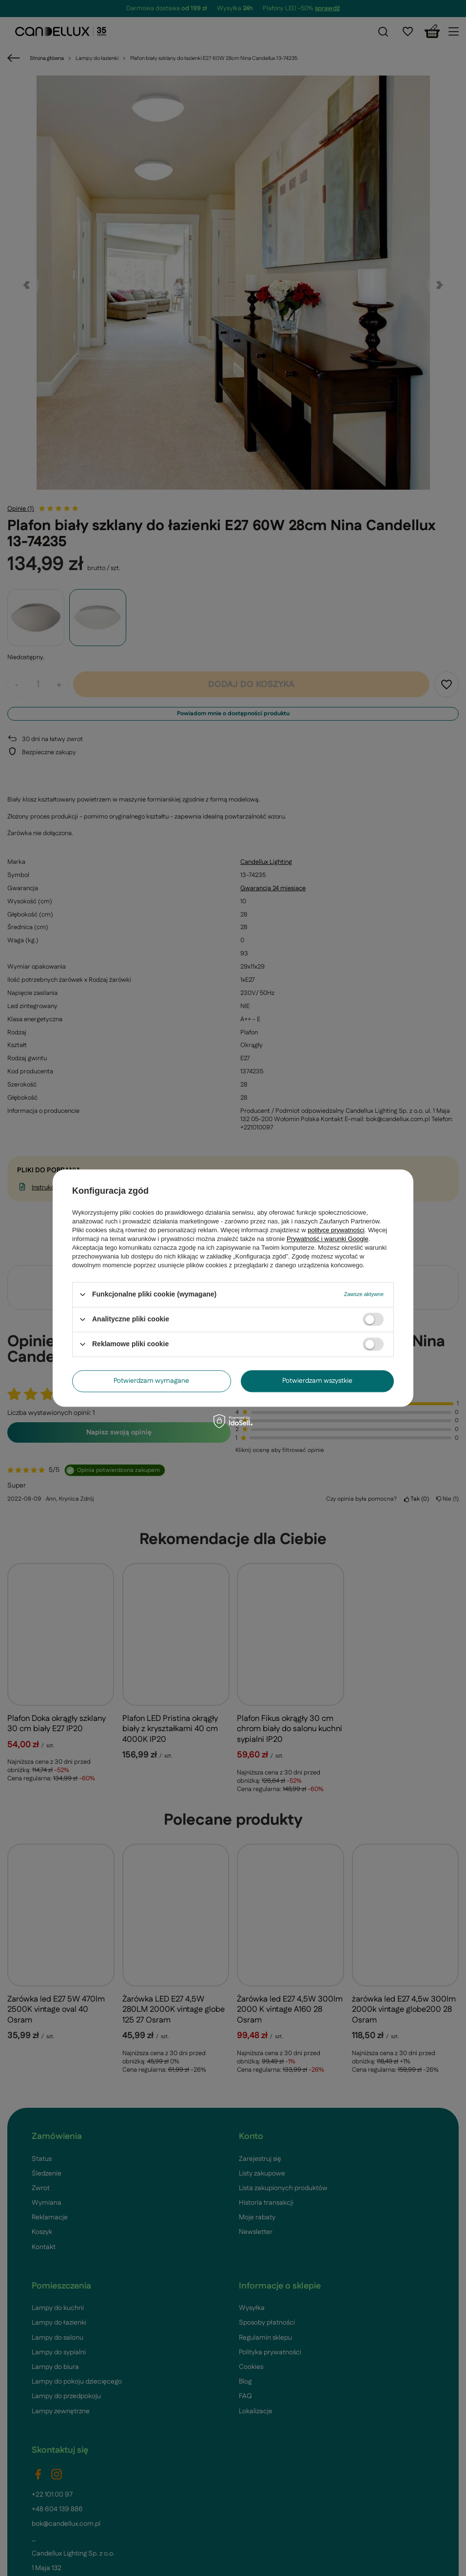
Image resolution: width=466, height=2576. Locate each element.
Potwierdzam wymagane (151, 1381)
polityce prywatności (336, 1230)
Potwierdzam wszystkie (317, 1381)
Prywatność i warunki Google (328, 1238)
